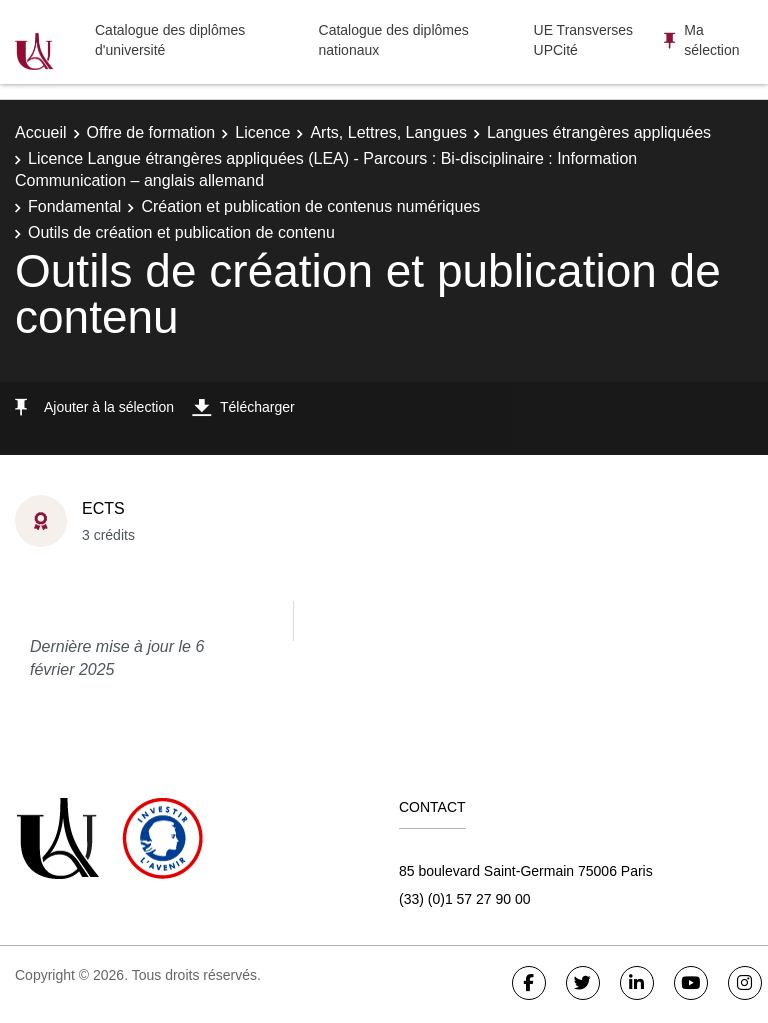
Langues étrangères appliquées (599, 132)
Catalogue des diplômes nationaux (394, 40)
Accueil (41, 132)
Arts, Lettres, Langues (388, 132)
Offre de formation (151, 132)
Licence (262, 132)
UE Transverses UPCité (584, 40)
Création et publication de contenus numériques (310, 206)
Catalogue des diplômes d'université (170, 40)
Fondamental (74, 206)
